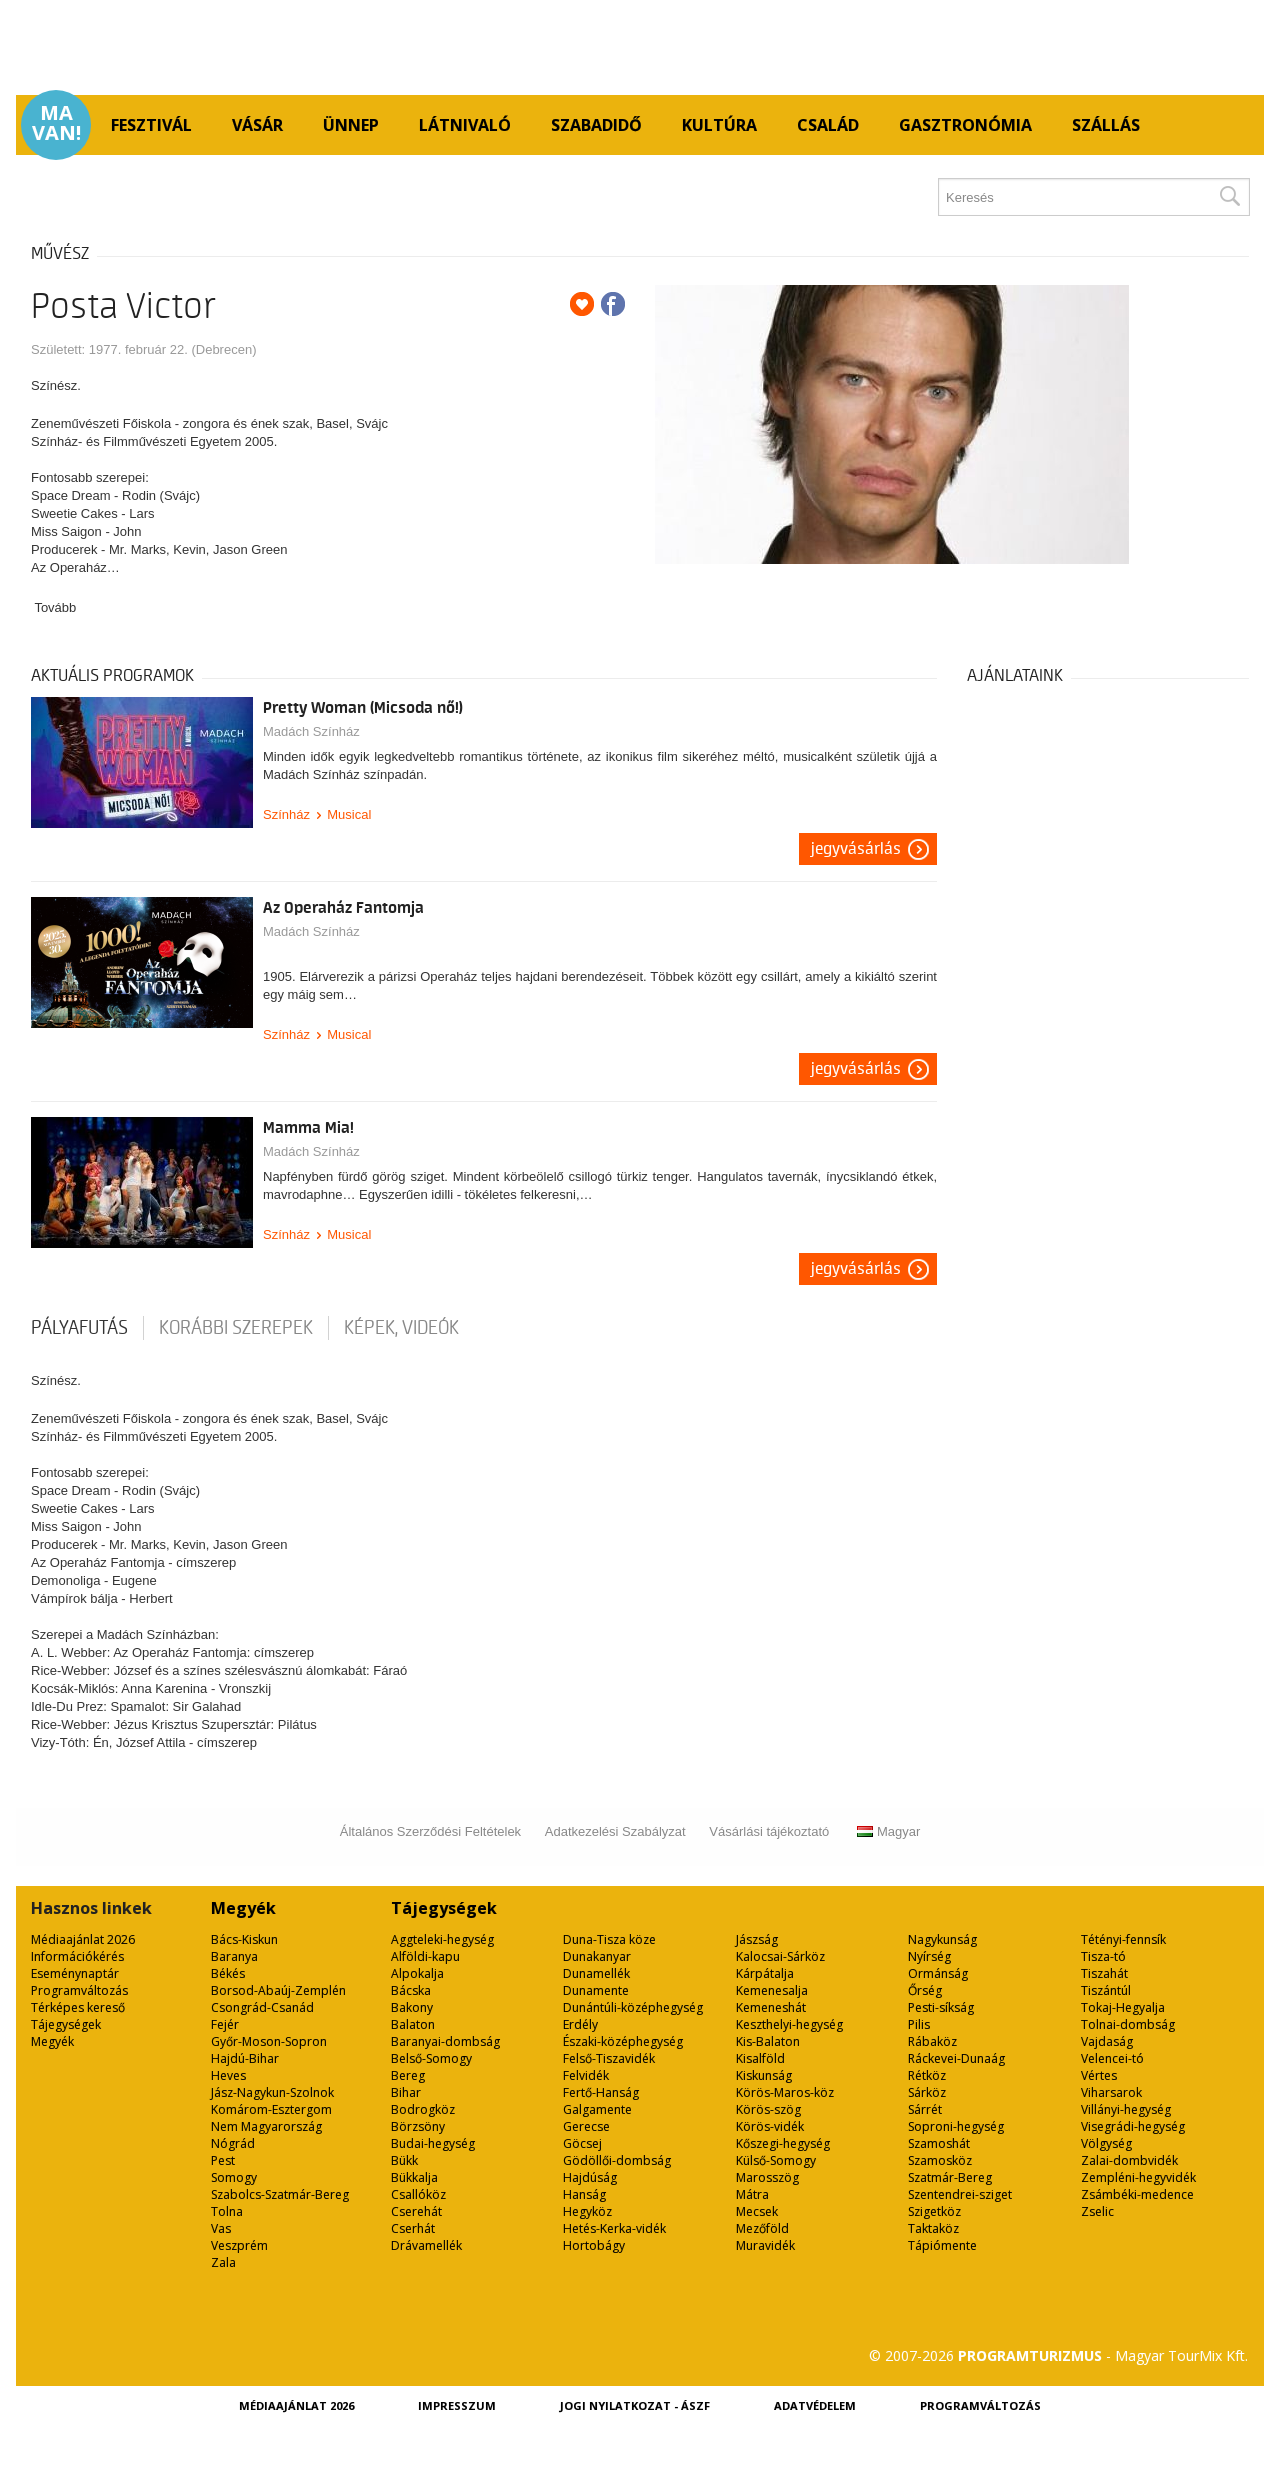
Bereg (408, 2075)
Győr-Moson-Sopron (269, 2041)
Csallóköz (418, 2194)
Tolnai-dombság (1128, 2024)
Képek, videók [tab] (401, 1328)
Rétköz (927, 2075)
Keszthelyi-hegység (789, 2024)
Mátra (752, 2194)
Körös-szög (768, 2109)
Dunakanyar (597, 1956)
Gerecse (586, 2126)
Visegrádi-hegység (1133, 2126)
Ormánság (938, 1973)
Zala (223, 2262)
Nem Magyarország (266, 2126)
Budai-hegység (433, 2143)
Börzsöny (418, 2126)
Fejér (225, 2024)
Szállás (1106, 125)
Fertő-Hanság (601, 2092)
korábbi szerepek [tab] (236, 1328)
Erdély (580, 2024)
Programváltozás (79, 1990)
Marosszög (767, 2177)
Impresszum (457, 2405)
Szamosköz (940, 2160)
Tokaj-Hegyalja (1123, 2007)
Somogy (234, 2177)
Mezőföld (762, 2228)
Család (828, 125)
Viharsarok (1111, 2092)
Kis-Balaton (768, 2041)
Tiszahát (1104, 1973)
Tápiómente (942, 2245)
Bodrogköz (423, 2109)
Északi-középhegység (623, 2041)
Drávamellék (426, 2245)
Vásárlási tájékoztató (769, 1831)
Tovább (55, 607)
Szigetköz (934, 2211)
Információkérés (77, 1956)
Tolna (227, 2211)
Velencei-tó (1112, 2058)
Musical (349, 814)
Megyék (52, 2041)
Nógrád (233, 2143)
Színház (286, 814)
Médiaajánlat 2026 (83, 1939)
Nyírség (929, 1956)
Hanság (584, 2194)
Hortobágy (594, 2245)
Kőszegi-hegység (783, 2143)
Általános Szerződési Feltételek (430, 1831)
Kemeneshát (771, 2007)
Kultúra (719, 125)
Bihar (406, 2092)
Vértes (1099, 2075)
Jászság (757, 1939)
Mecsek (757, 2211)
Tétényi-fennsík (1123, 1939)
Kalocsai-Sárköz (780, 1956)
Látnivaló (465, 125)
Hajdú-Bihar (245, 2058)
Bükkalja (414, 2177)
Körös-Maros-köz (785, 2092)
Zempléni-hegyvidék (1138, 2177)
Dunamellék (596, 1973)
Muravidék (765, 2245)
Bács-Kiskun (244, 1939)
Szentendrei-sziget (960, 2194)
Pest (223, 2160)
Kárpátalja (765, 1973)
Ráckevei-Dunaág (956, 2058)
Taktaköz (933, 2228)
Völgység (1106, 2143)
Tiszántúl (1106, 1990)
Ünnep (351, 125)
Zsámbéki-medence (1137, 2194)
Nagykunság (942, 1939)
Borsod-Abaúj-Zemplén (278, 1990)
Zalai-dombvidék (1129, 2160)
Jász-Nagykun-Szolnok (272, 2092)
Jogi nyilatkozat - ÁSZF (635, 2405)
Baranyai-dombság (445, 2041)
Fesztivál (151, 125)
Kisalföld (760, 2058)
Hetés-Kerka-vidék (614, 2228)
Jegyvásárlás (856, 849)
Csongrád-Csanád (262, 2007)
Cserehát (416, 2211)
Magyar (888, 1831)
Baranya (234, 1956)
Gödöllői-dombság (617, 2160)
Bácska (411, 1990)
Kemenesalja (772, 1990)
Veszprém (239, 2245)
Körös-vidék (770, 2126)
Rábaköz (932, 2041)
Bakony (412, 2007)
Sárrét (925, 2109)
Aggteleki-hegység (442, 1939)
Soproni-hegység (956, 2126)
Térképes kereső (78, 2007)
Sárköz (927, 2092)
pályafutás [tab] (79, 1328)
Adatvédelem (815, 2405)
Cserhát (413, 2228)
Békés (228, 1973)
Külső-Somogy (776, 2160)
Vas (221, 2228)
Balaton (413, 2024)
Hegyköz (587, 2211)
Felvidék (586, 2075)
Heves (228, 2075)
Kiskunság (764, 2075)
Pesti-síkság (941, 2007)
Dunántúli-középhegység (633, 2007)
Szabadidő (596, 125)
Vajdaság (1107, 2041)
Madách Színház (311, 731)
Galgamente (597, 2109)
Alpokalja (417, 1973)
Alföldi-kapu (425, 1956)
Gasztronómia (965, 125)
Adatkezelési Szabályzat (615, 1831)
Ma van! (56, 123)
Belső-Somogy (431, 2058)
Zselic (1097, 2211)
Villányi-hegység (1126, 2109)
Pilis (919, 2024)
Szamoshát (939, 2143)
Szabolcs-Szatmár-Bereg (280, 2194)
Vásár (257, 125)
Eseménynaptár (75, 1973)
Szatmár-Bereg (950, 2177)
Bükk (404, 2160)
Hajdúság (590, 2177)
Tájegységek (66, 2024)
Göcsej (582, 2143)
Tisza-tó (1103, 1956)
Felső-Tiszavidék (609, 2058)
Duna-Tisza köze (609, 1939)
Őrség (925, 1990)
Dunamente (596, 1990)
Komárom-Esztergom (271, 2109)
